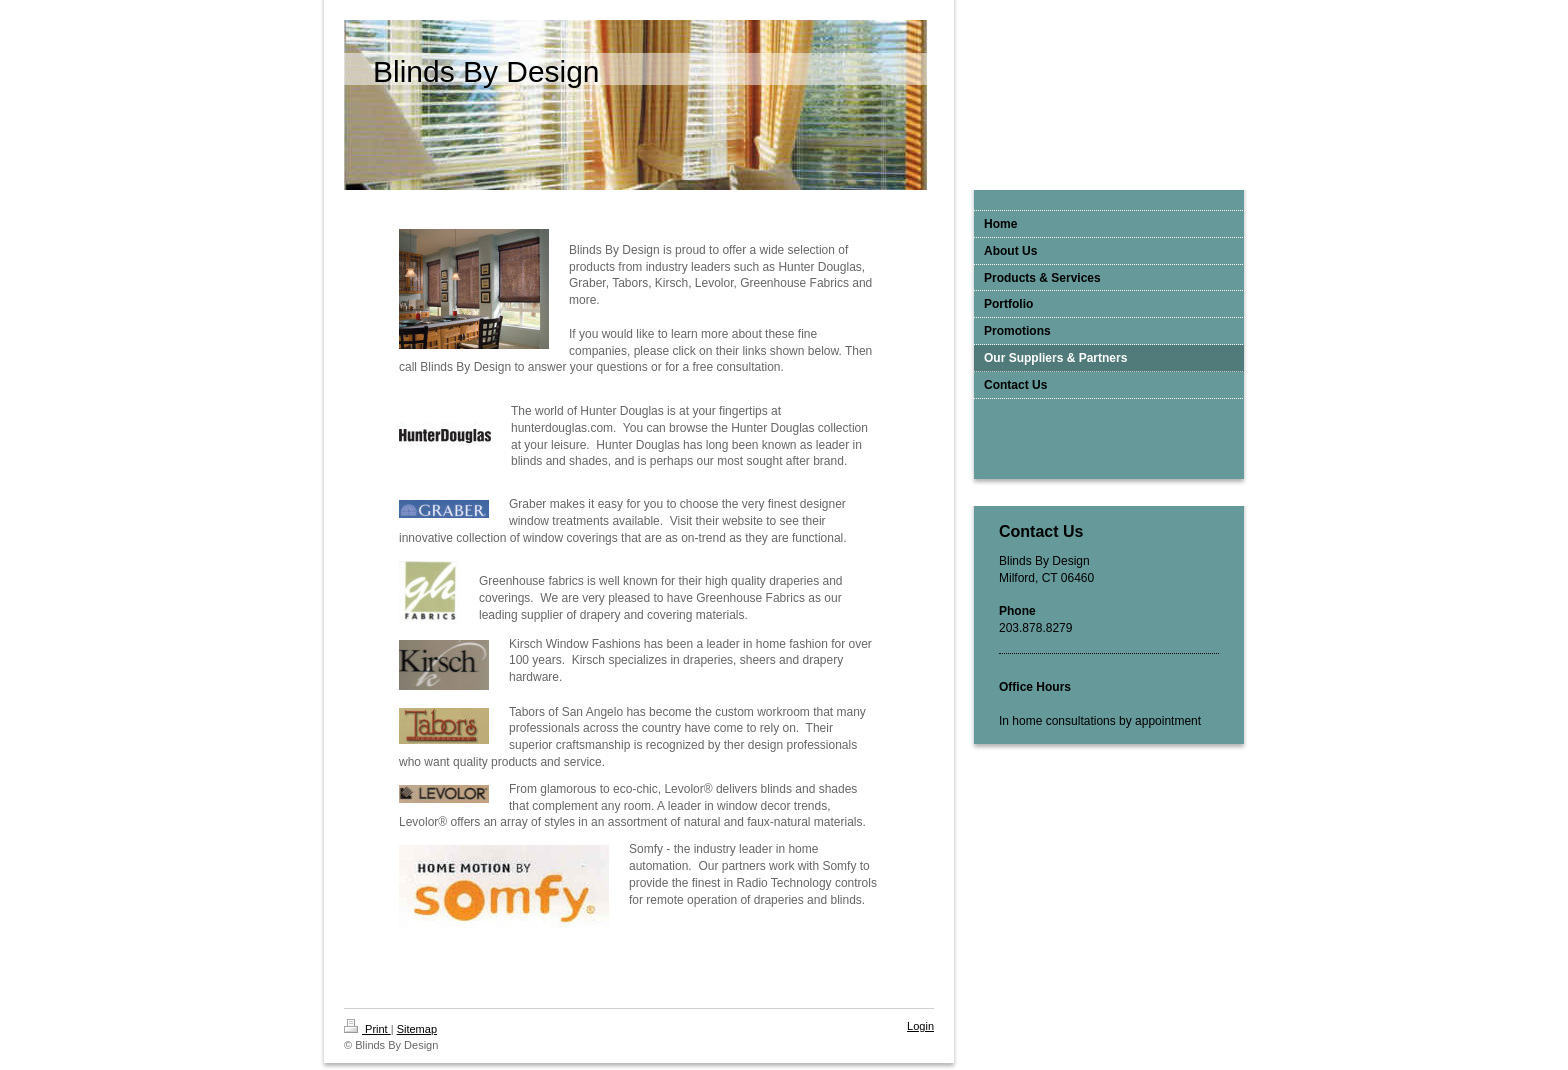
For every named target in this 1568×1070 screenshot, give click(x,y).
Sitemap (417, 1029)
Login (920, 1026)
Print (367, 1029)
